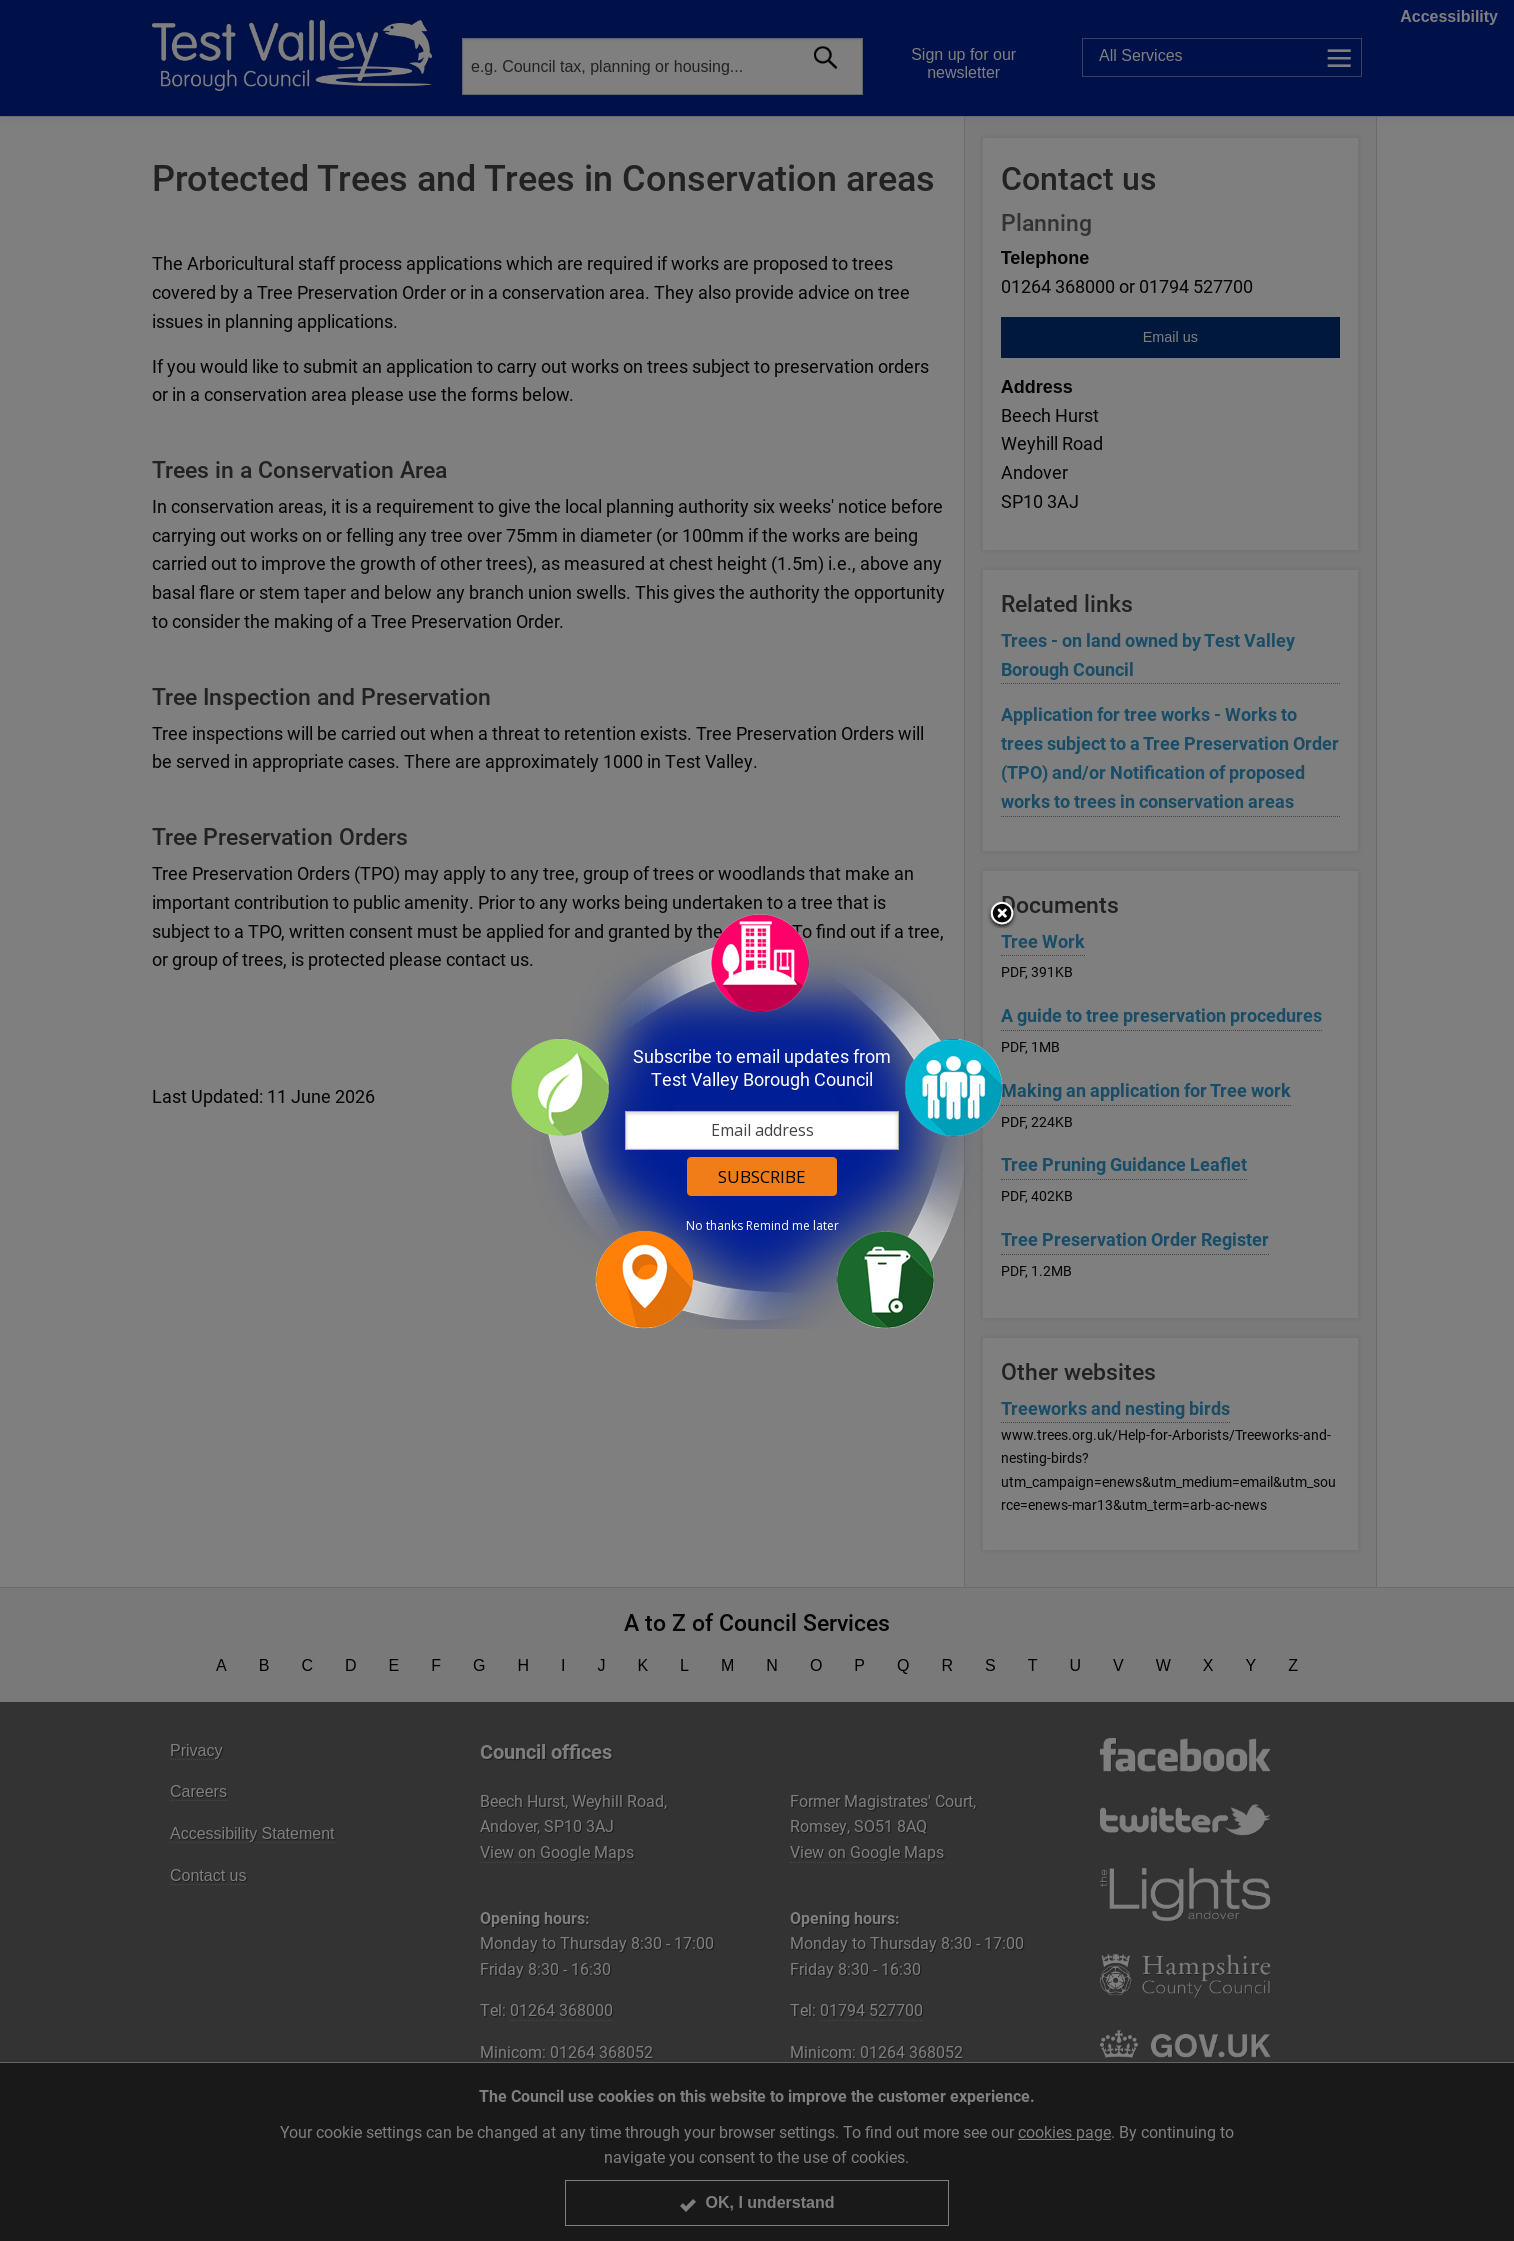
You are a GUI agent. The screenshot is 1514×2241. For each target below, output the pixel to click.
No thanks (714, 1226)
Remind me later (792, 1226)
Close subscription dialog (1002, 915)
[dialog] (757, 1120)
